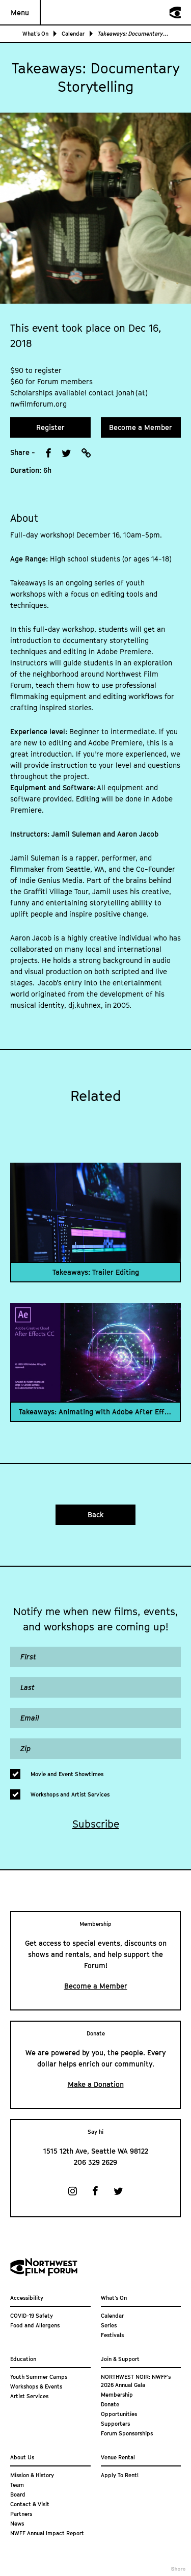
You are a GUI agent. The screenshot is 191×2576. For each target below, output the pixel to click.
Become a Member (140, 427)
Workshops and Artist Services (70, 1794)
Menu (20, 12)
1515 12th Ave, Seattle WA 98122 (95, 2150)
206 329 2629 (95, 2162)
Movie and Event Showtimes (67, 1773)
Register (50, 427)
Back (96, 1514)
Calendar (73, 33)
